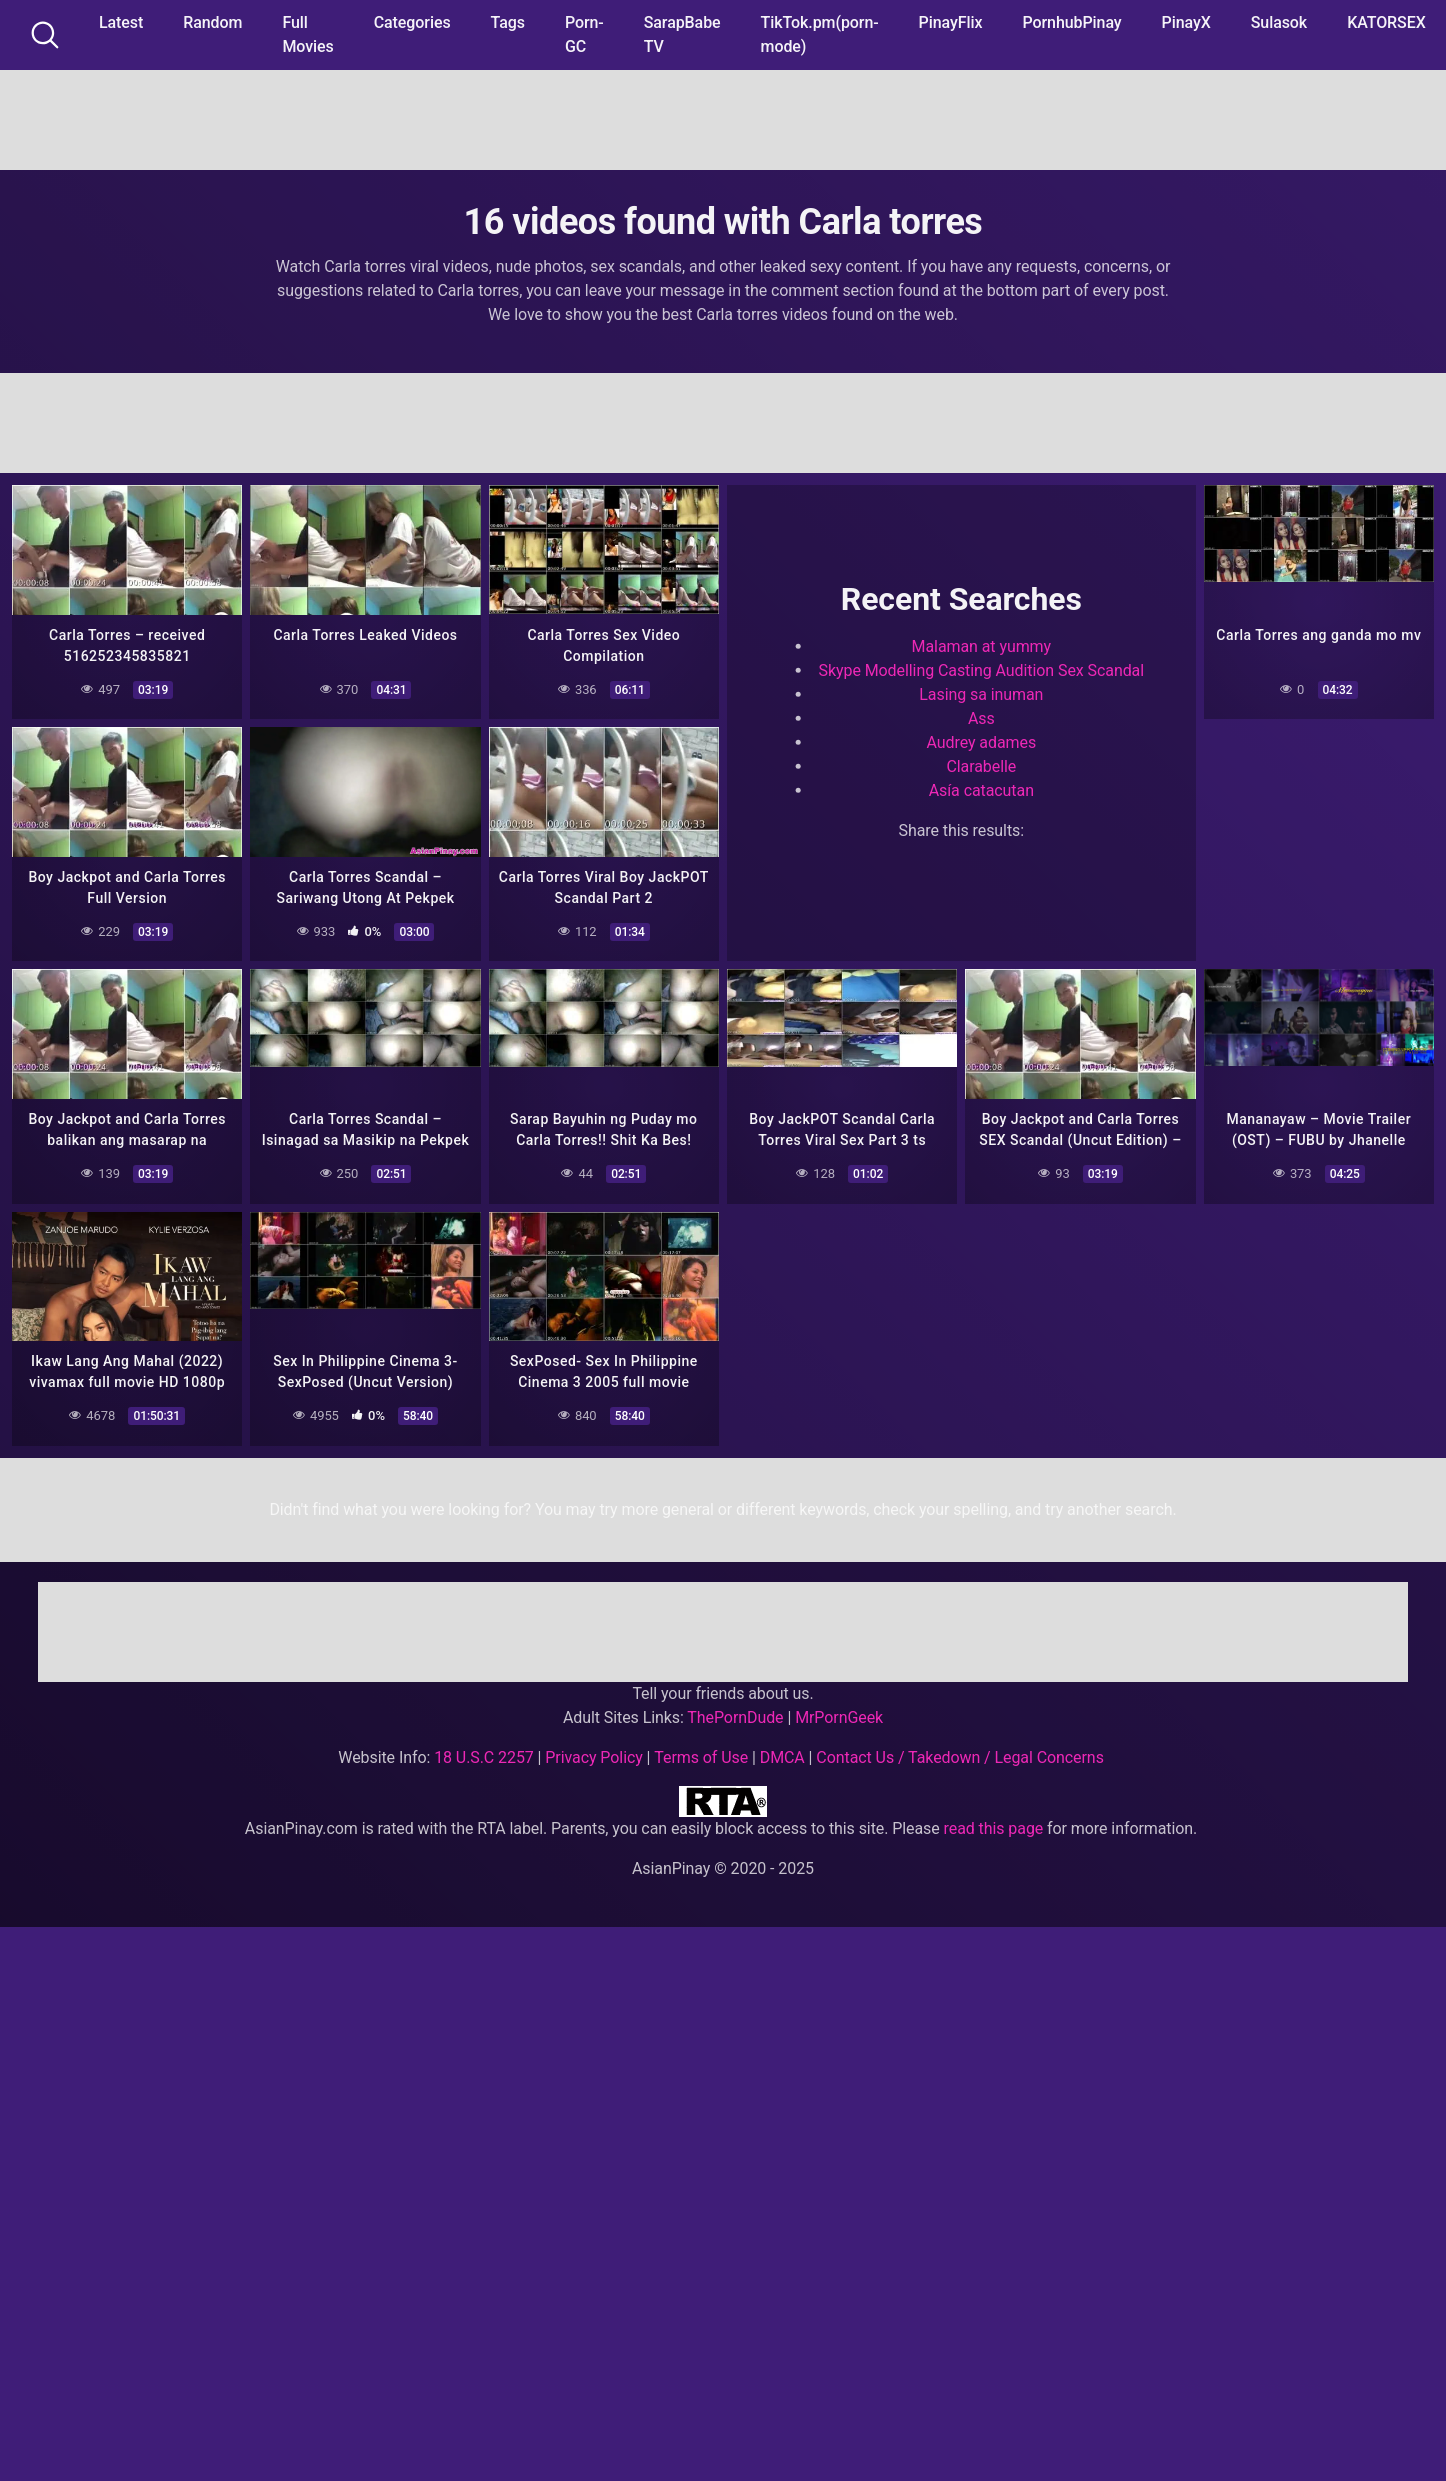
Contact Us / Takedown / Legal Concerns (959, 1756)
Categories (412, 22)
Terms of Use (701, 1756)
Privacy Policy (593, 1756)
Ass (981, 717)
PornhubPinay (1071, 22)
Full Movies (307, 34)
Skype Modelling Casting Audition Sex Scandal (982, 669)
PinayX (1186, 22)
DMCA (782, 1756)
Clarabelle (981, 765)
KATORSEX (1386, 22)
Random (212, 22)
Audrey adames (982, 741)
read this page (994, 1827)
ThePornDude (735, 1716)
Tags (508, 22)
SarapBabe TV (682, 34)
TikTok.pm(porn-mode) (820, 34)
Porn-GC (584, 34)
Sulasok (1279, 22)
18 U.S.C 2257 (484, 1756)
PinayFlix (951, 22)
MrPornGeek (839, 1716)
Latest (121, 22)
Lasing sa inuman (981, 693)
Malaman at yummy (981, 645)
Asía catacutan (981, 789)
